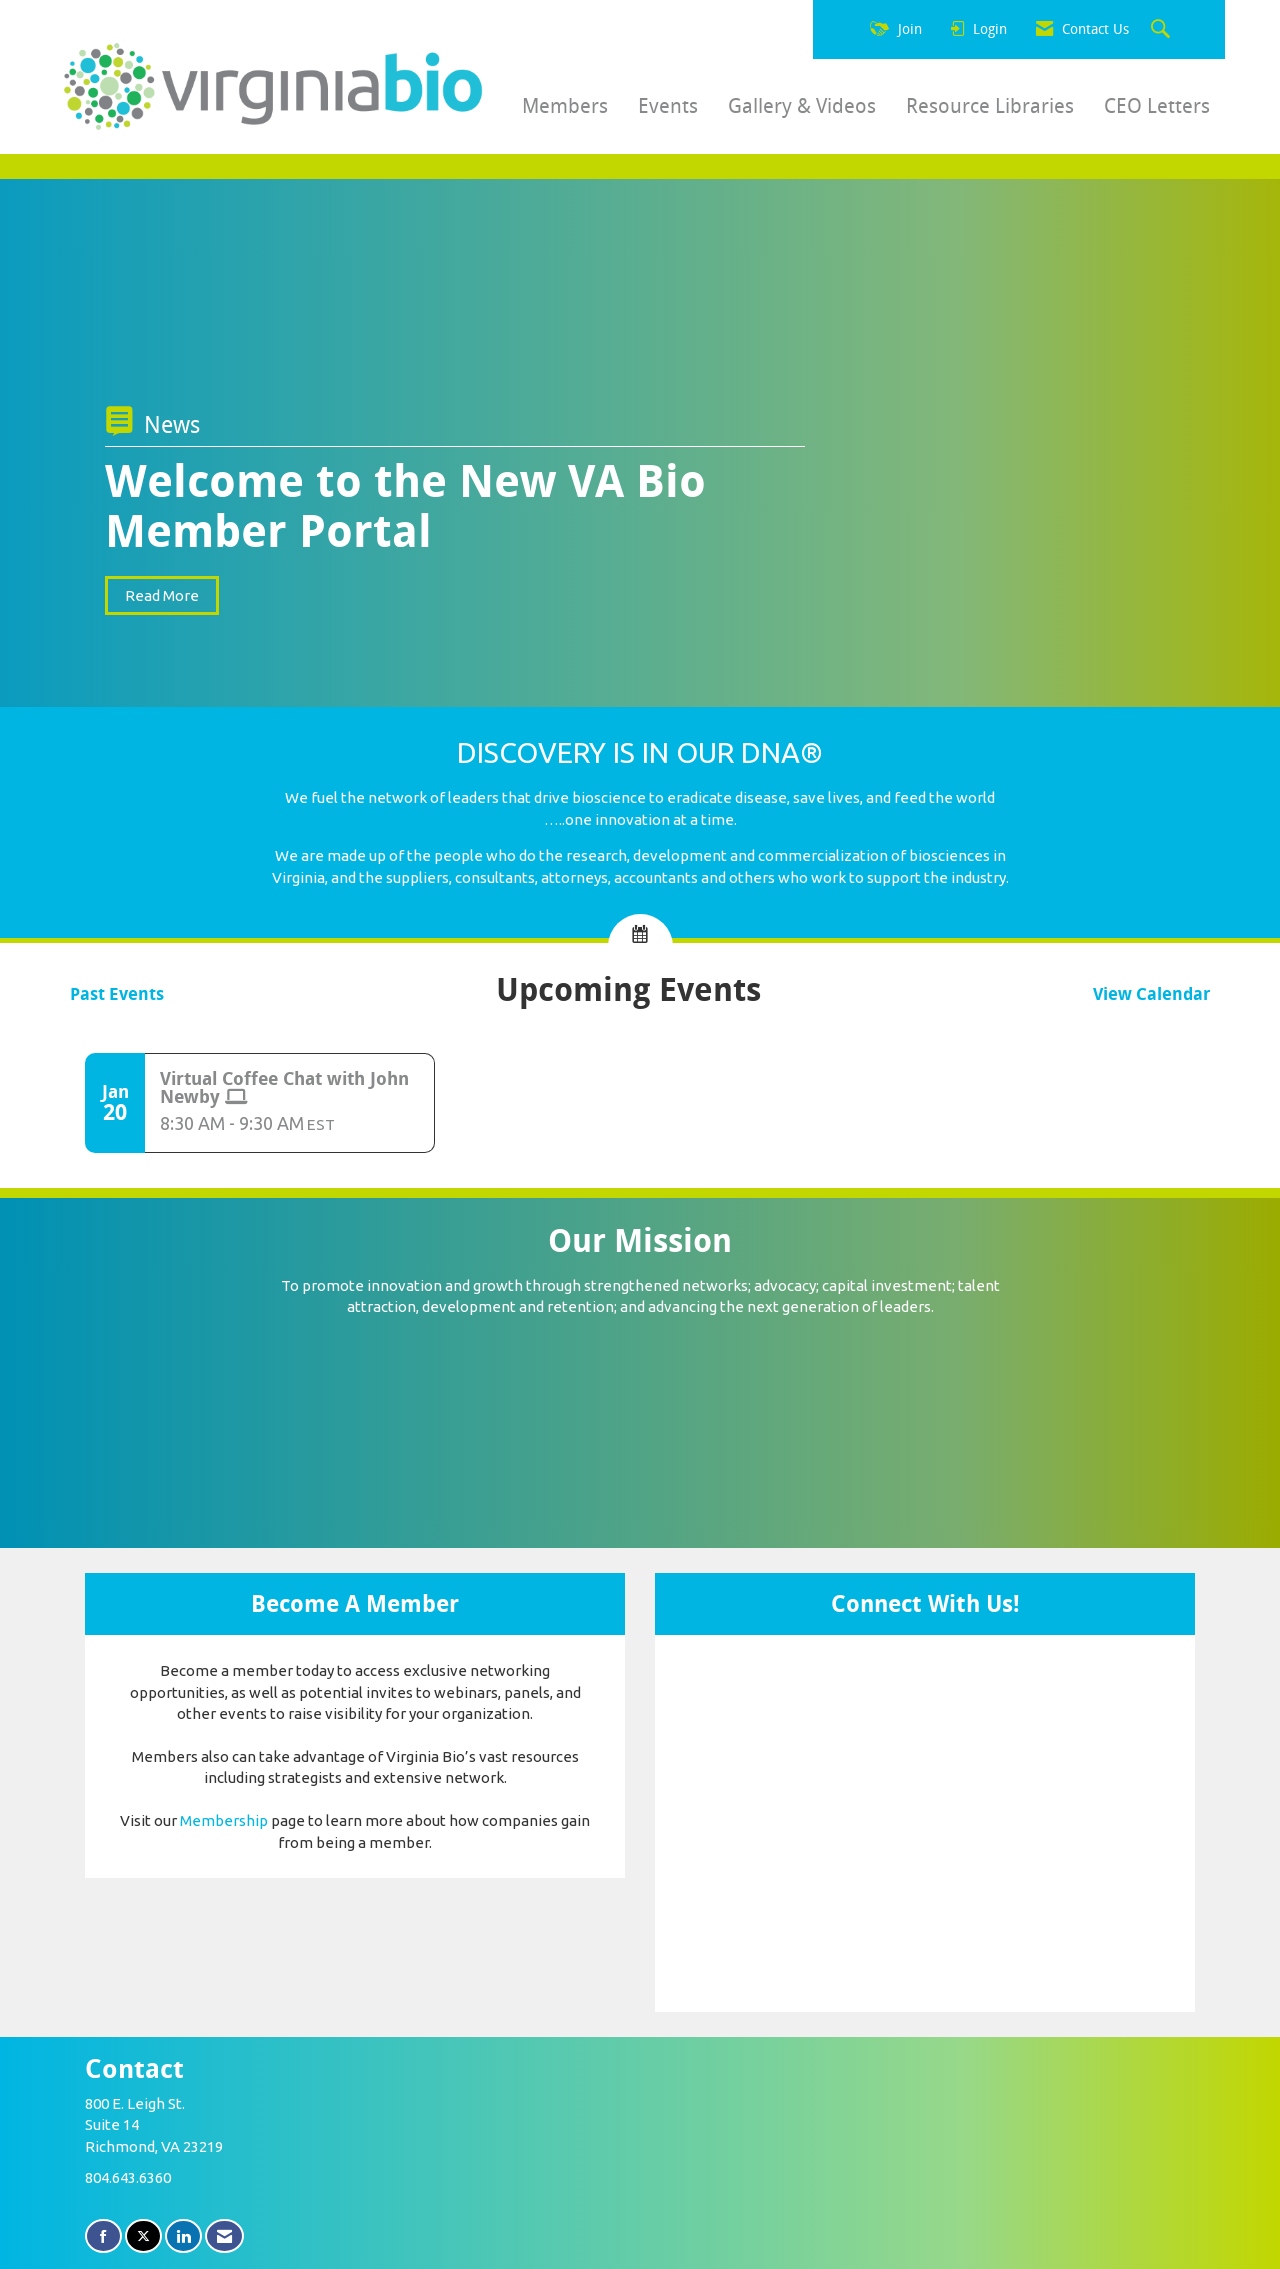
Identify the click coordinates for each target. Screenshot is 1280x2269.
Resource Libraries (990, 106)
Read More (162, 595)
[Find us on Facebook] (103, 2236)
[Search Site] (1163, 30)
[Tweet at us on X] (143, 2236)
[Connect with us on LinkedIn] (183, 2236)
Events (668, 106)
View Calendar (1151, 994)
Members (565, 106)
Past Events (117, 994)
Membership (224, 1820)
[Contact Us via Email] (224, 2236)
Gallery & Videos (802, 106)
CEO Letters (1157, 106)
